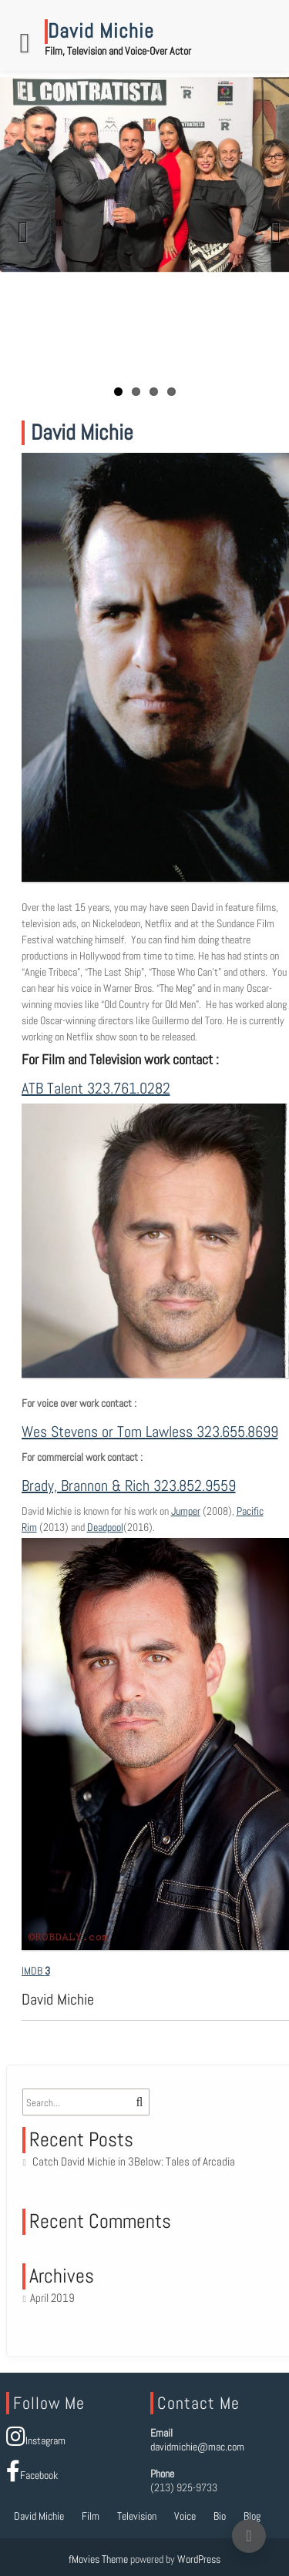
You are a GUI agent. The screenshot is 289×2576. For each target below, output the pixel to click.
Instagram (36, 2440)
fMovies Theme (98, 2559)
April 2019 (52, 2297)
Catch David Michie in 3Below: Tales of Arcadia (133, 2161)
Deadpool (105, 1527)
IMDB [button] (33, 1971)
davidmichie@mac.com (197, 2447)
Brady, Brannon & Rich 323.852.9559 (129, 1486)
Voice (185, 2516)
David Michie (39, 2516)
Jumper (185, 1511)
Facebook (32, 2475)
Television (136, 2516)
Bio (219, 2516)
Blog (252, 2516)
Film (90, 2516)
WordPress (198, 2559)
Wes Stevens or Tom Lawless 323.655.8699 (150, 1432)
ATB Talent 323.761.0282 (96, 1088)
